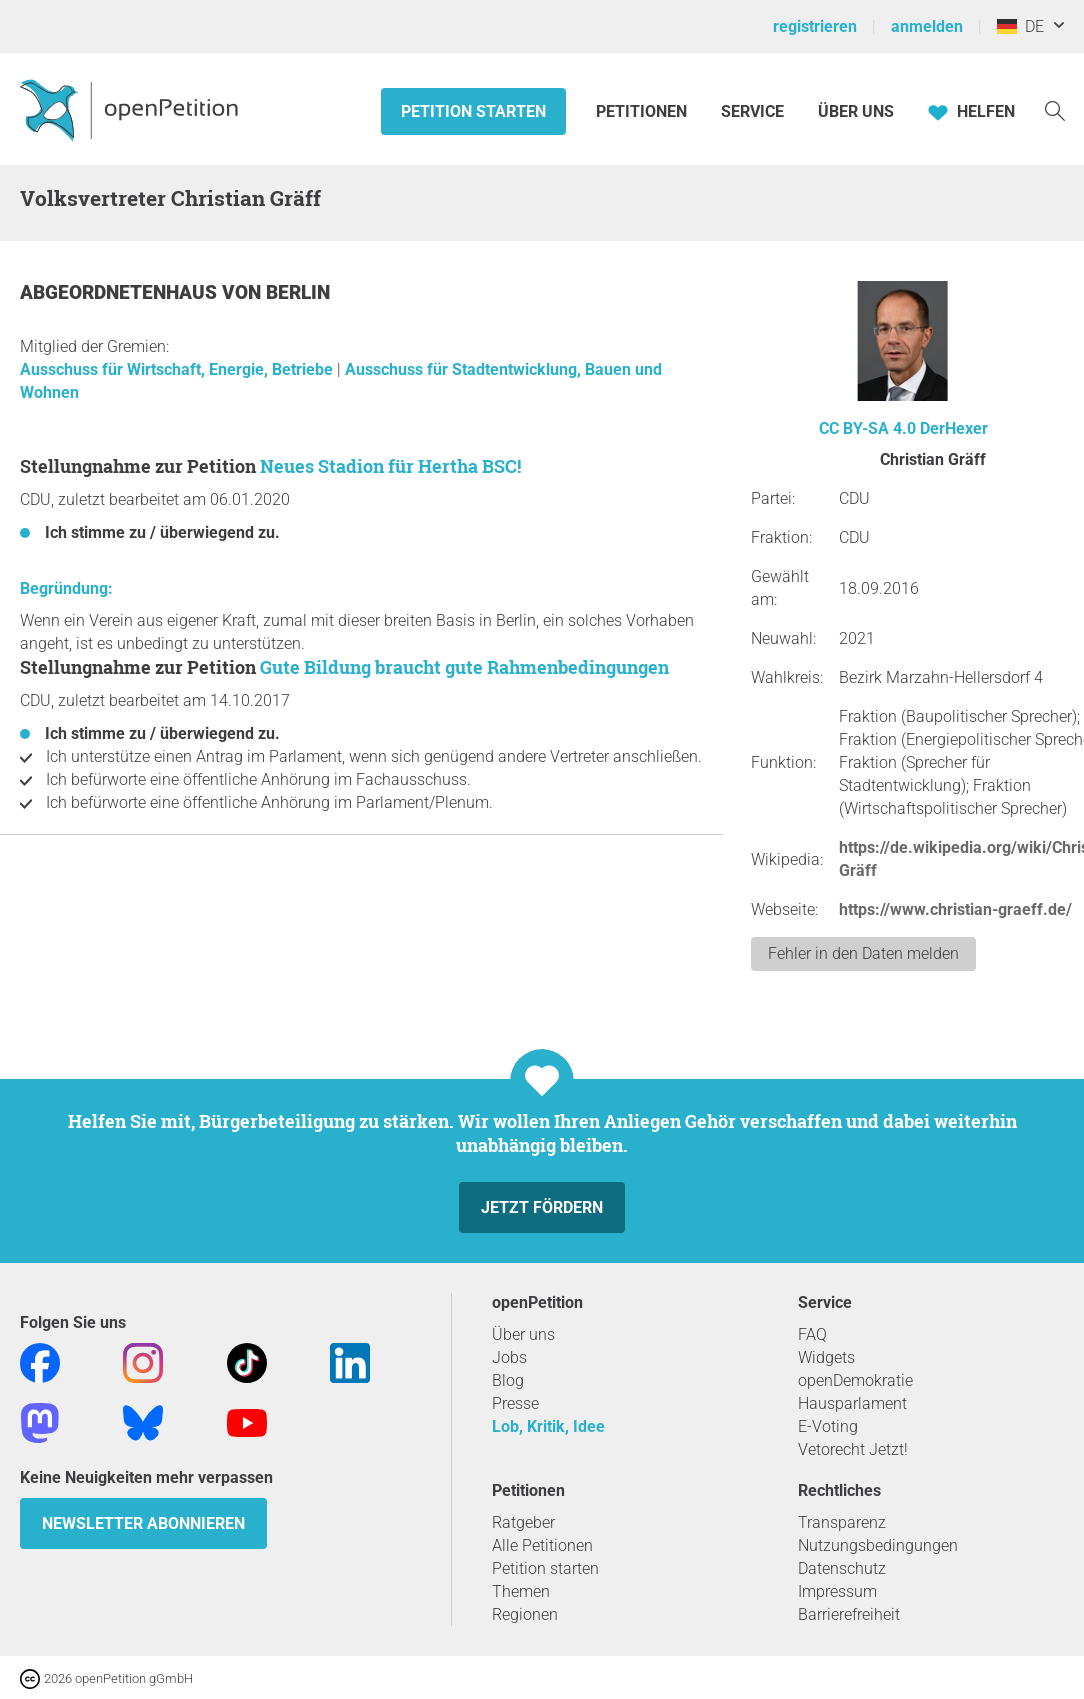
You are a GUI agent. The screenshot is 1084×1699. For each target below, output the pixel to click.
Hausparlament (852, 1403)
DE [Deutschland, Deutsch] (1020, 26)
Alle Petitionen (542, 1545)
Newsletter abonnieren (143, 1523)
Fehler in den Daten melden (863, 953)
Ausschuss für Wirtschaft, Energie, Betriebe (178, 369)
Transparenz (842, 1522)
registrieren (815, 26)
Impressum (837, 1591)
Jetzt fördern (542, 1207)
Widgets (826, 1357)
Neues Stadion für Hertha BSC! (390, 466)
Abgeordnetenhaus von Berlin (175, 292)
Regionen (525, 1614)
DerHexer (954, 428)
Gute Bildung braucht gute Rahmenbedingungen (464, 667)
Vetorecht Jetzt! (853, 1449)
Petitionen (643, 111)
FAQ (812, 1334)
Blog (508, 1380)
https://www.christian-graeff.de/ (955, 909)
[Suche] (1055, 109)
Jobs (509, 1357)
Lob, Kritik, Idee (548, 1426)
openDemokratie (855, 1380)
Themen (521, 1591)
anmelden (927, 26)
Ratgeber (523, 1522)
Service (752, 111)
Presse (515, 1403)
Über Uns (856, 111)
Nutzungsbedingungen (878, 1545)
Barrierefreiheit (849, 1614)
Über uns (523, 1334)
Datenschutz (842, 1568)
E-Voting (828, 1426)
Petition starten (473, 111)
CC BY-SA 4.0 (867, 428)
